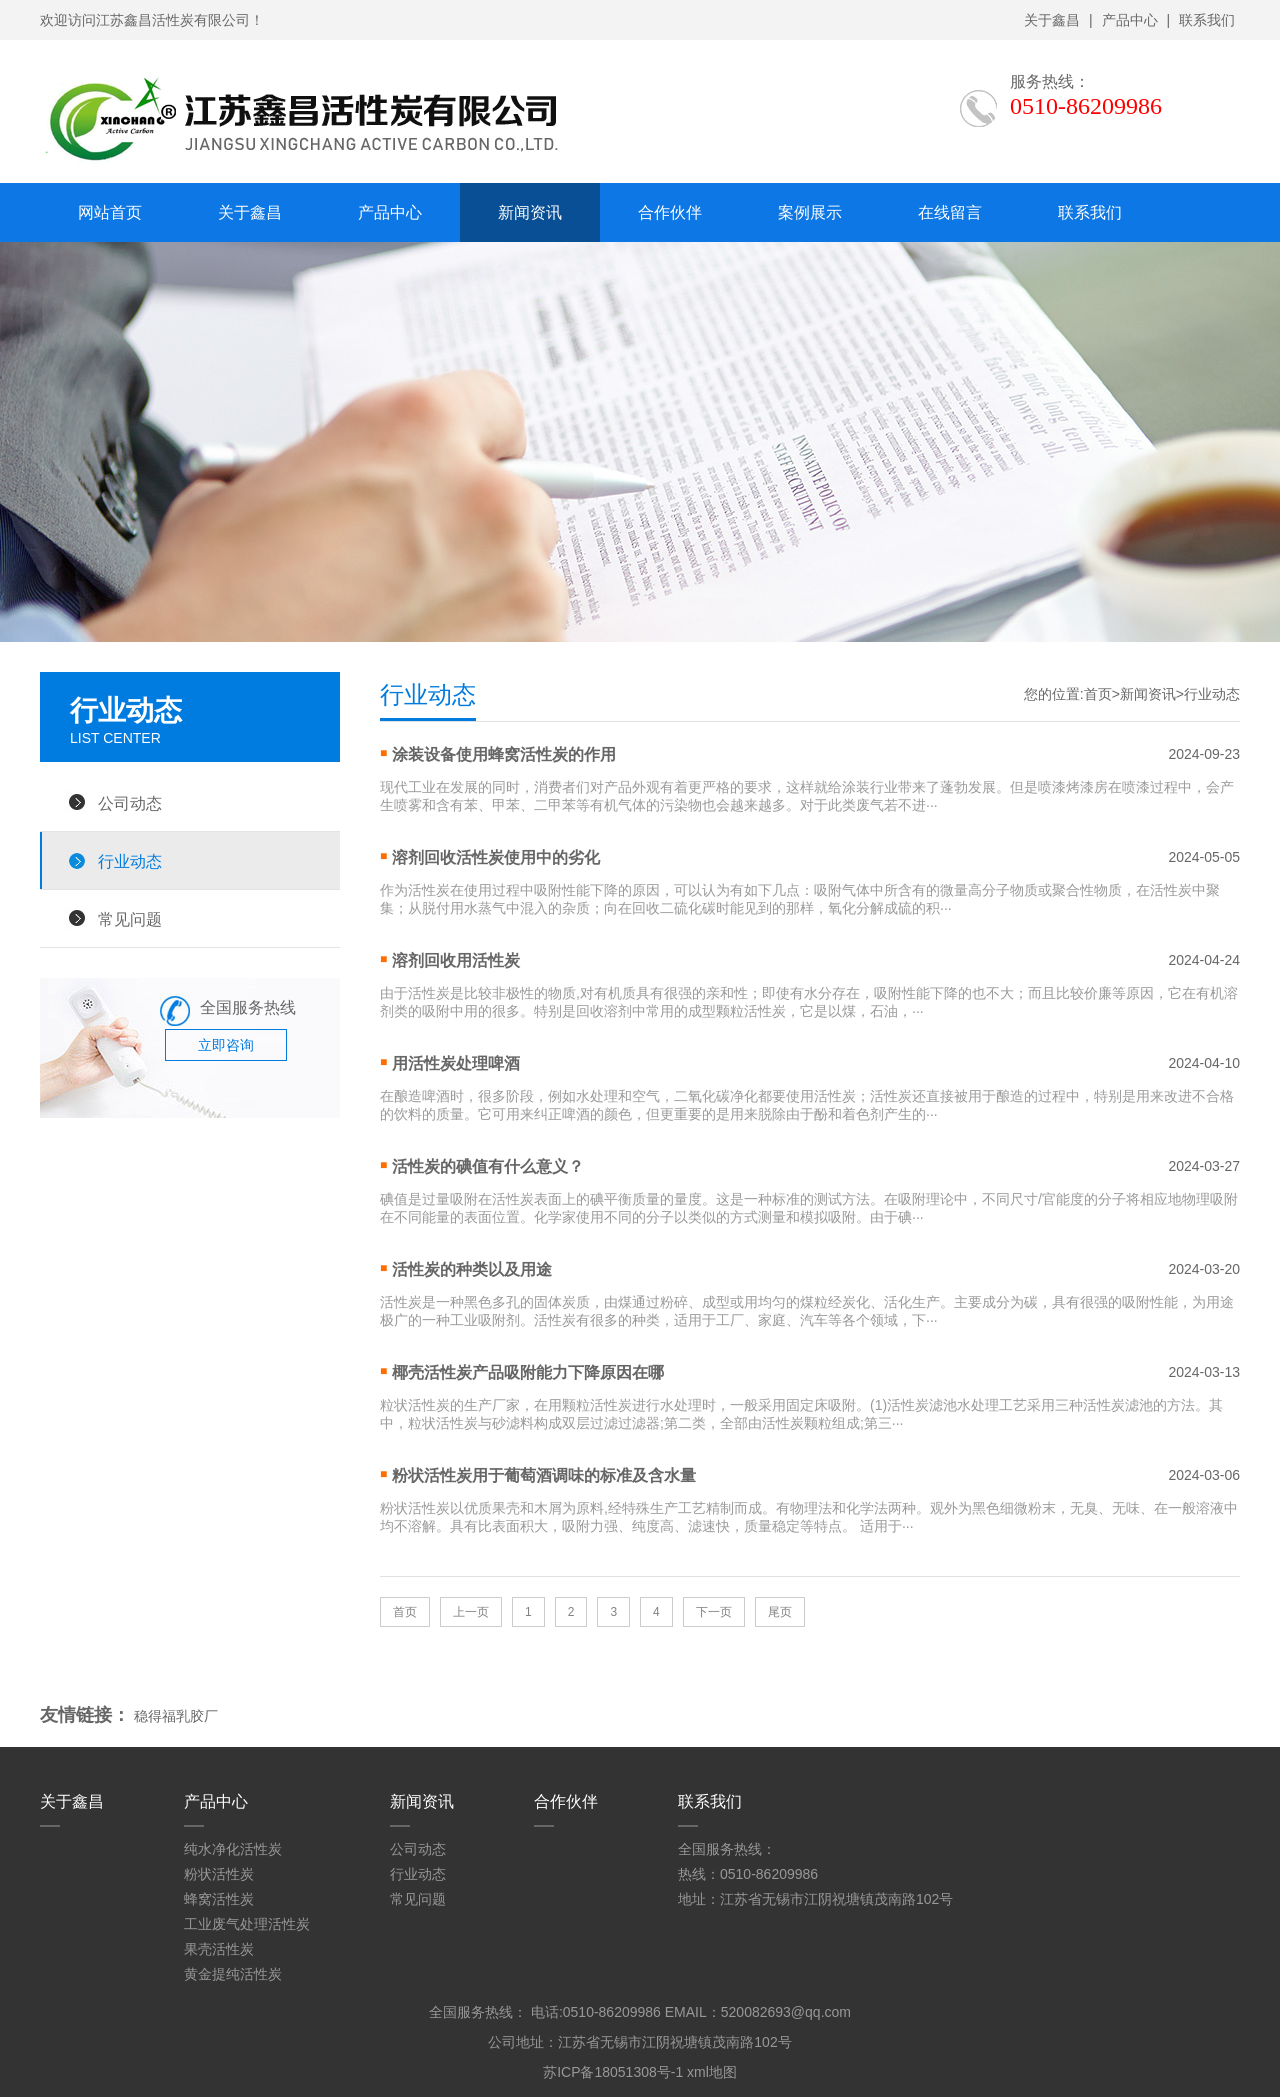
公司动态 (130, 803)
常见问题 (130, 919)
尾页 (780, 1612)
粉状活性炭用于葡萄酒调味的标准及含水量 (544, 1475)
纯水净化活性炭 (233, 1849)
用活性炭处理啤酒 (456, 1063)
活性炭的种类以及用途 (472, 1269)
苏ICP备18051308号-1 (613, 2072)
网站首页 (110, 212)
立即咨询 (226, 1045)
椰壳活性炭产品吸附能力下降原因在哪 (528, 1372)
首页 (1098, 694)
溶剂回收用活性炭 (456, 960)
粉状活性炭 (219, 1874)
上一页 (471, 1612)
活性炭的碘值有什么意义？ (488, 1166)
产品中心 (1130, 20)
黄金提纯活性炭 (233, 1974)
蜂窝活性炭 (219, 1899)
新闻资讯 (530, 212)
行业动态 (130, 861)
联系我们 (1207, 20)
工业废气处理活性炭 (247, 1924)
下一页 (714, 1612)
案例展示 (810, 212)
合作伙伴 (670, 212)
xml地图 (712, 2072)
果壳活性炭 (219, 1949)
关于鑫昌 (1052, 20)
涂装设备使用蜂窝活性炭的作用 (504, 754)
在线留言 (950, 212)
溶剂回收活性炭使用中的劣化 (496, 857)
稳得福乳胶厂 (176, 1716)
